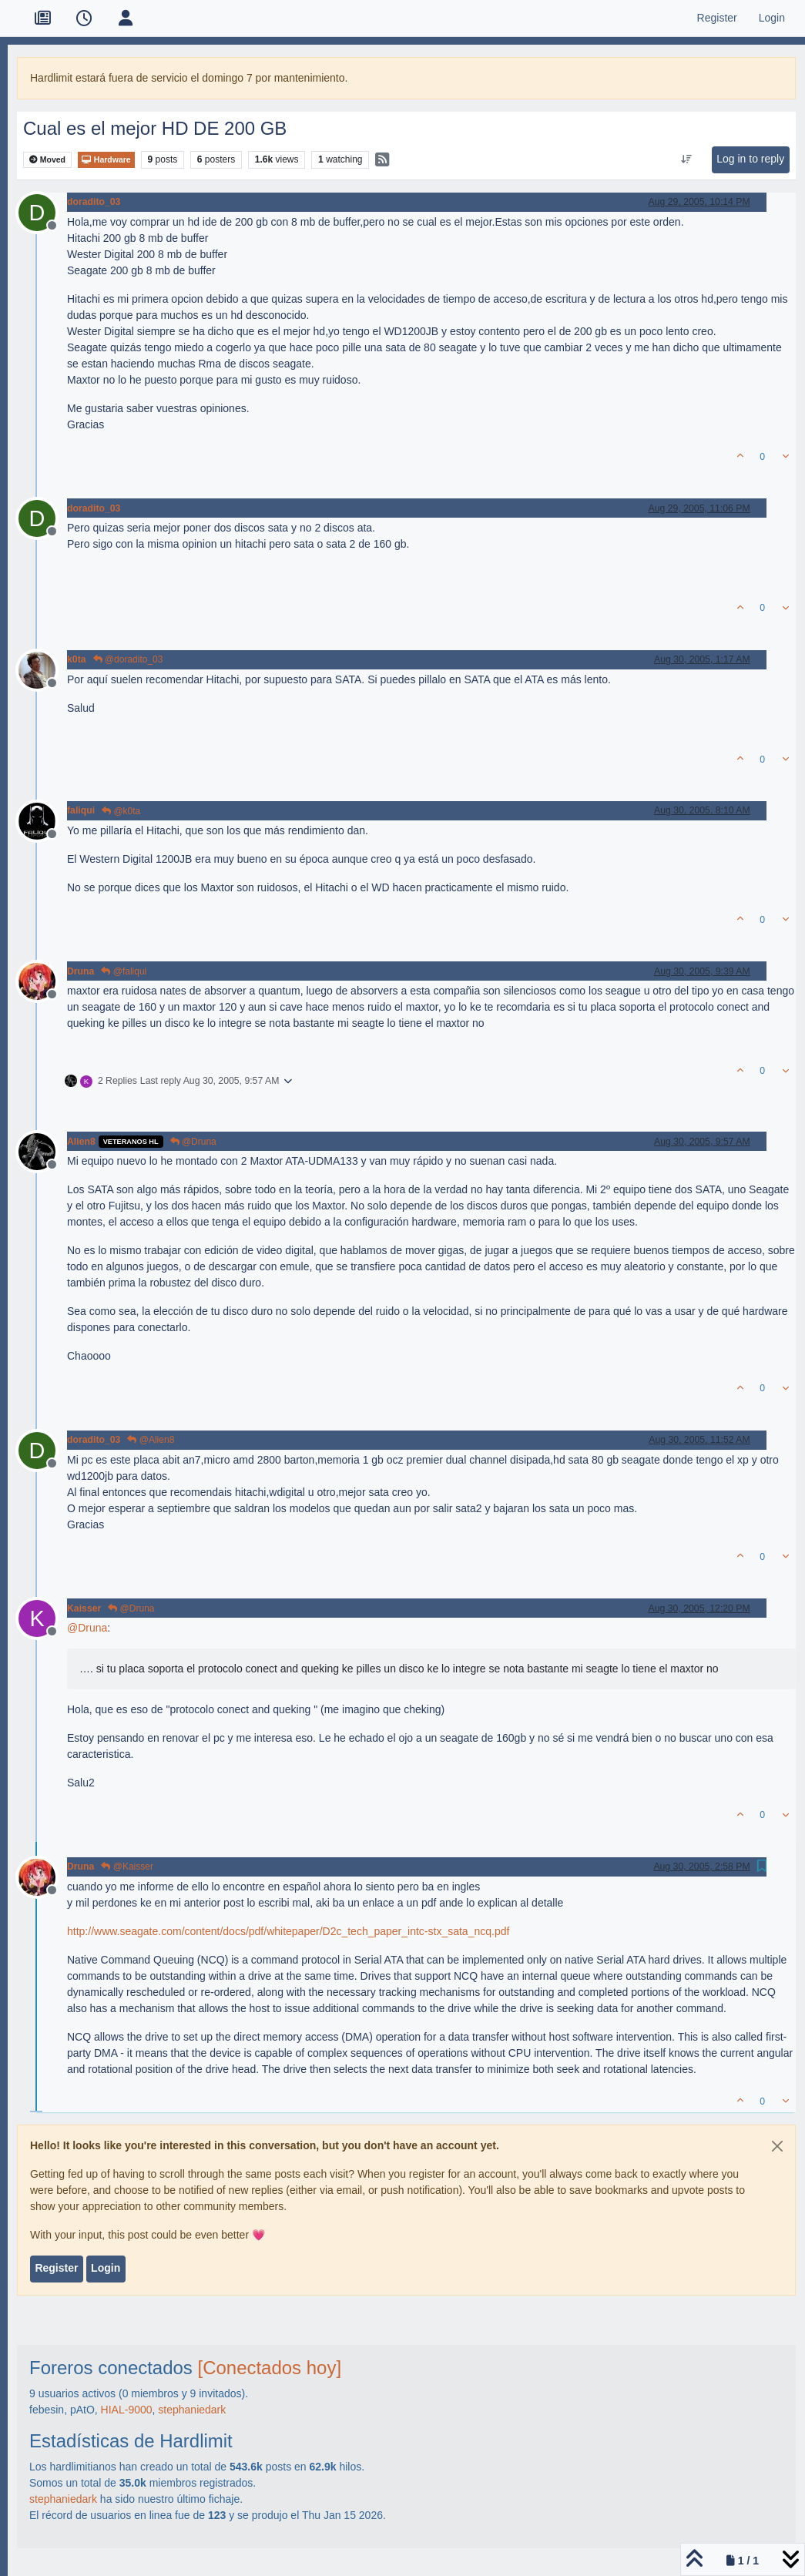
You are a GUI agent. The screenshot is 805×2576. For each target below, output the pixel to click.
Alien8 (81, 1141)
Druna (80, 971)
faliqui (81, 810)
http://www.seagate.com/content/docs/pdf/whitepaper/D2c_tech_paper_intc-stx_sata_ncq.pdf (288, 1931)
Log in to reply (750, 159)
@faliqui (123, 971)
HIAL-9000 (127, 2409)
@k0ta (121, 811)
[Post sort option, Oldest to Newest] (686, 159)
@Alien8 (150, 1439)
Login (105, 2268)
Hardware (106, 160)
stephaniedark (192, 2409)
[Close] (777, 2146)
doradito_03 (93, 201)
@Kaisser (127, 1866)
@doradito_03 (128, 659)
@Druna (193, 1141)
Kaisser (84, 1608)
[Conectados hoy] (270, 2367)
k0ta (76, 659)
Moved (47, 160)
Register (56, 2268)
